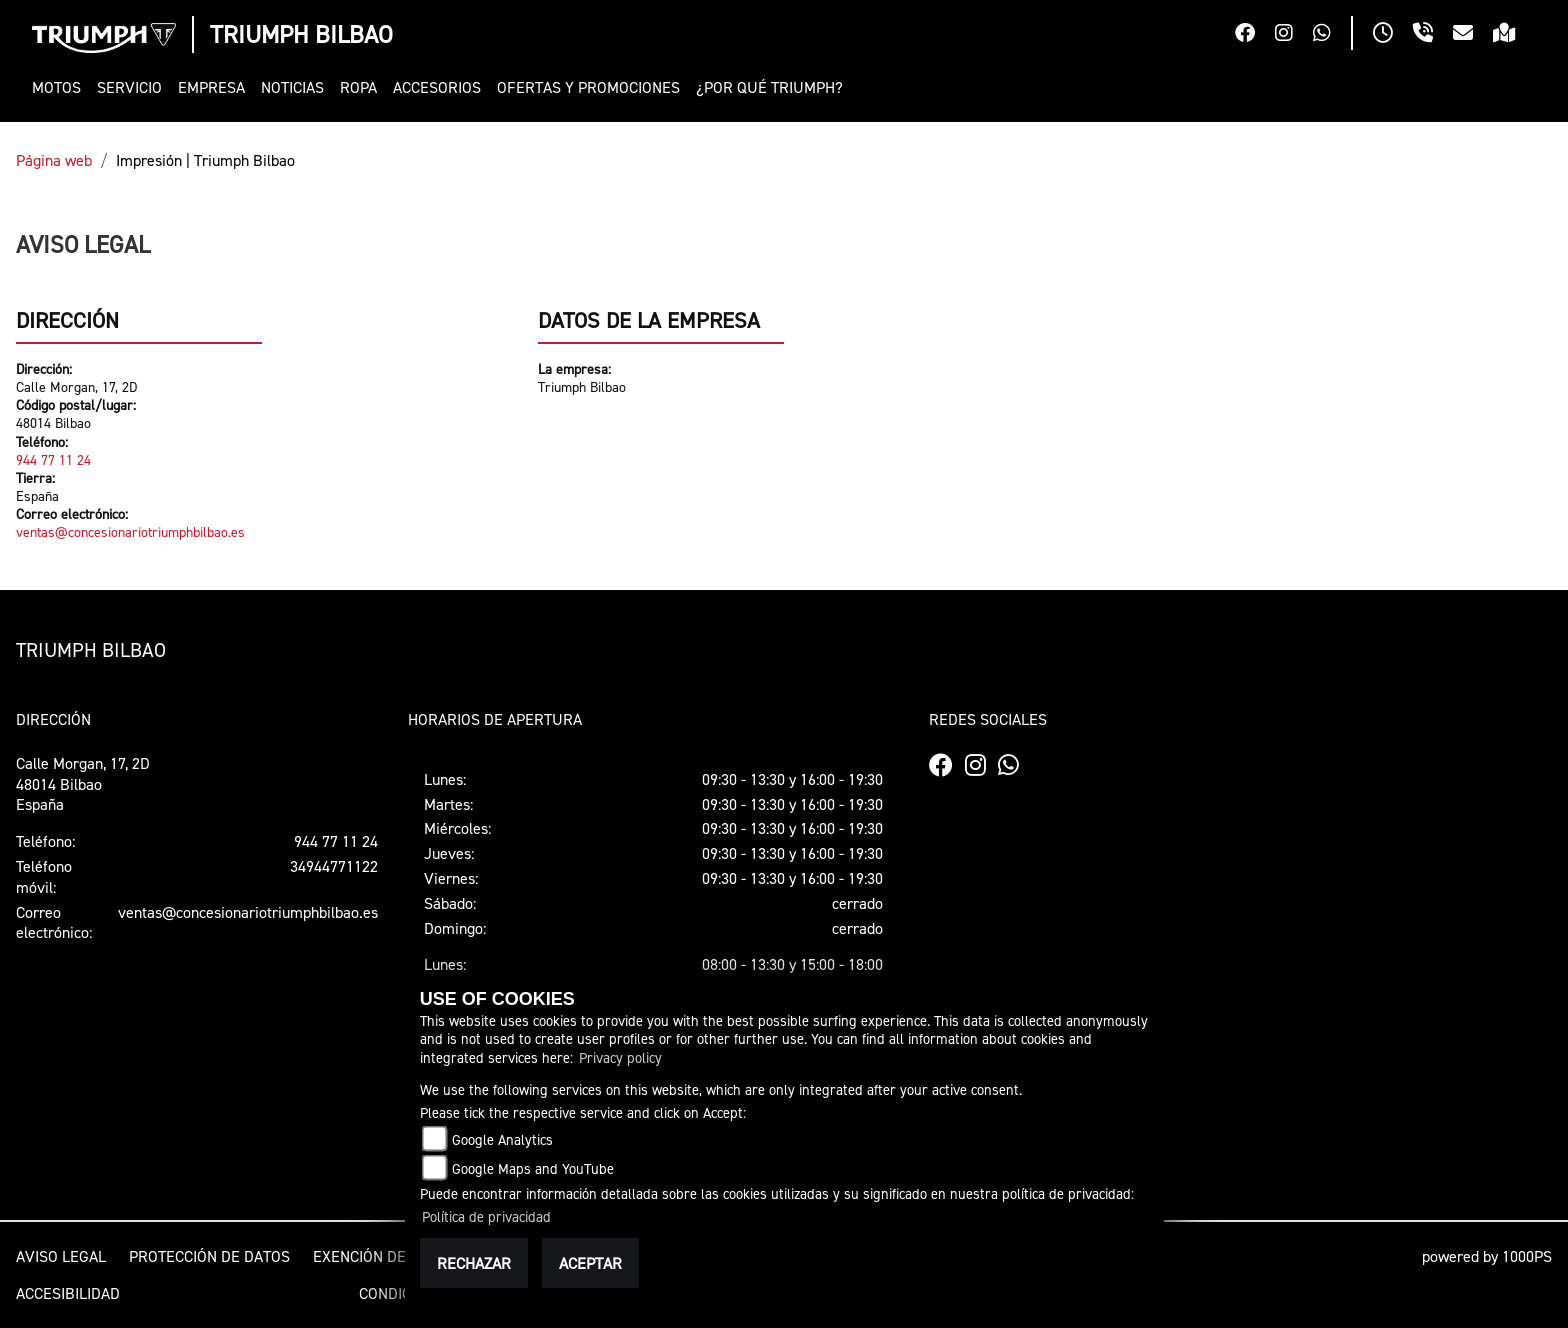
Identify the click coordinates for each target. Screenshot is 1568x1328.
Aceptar (590, 1263)
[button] (60, 87)
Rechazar (474, 1263)
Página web (54, 160)
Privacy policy (620, 1057)
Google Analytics (502, 1139)
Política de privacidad (486, 1216)
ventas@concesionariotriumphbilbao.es (130, 531)
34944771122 (334, 866)
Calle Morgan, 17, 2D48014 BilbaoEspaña (83, 784)
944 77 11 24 (53, 459)
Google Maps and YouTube (533, 1168)
